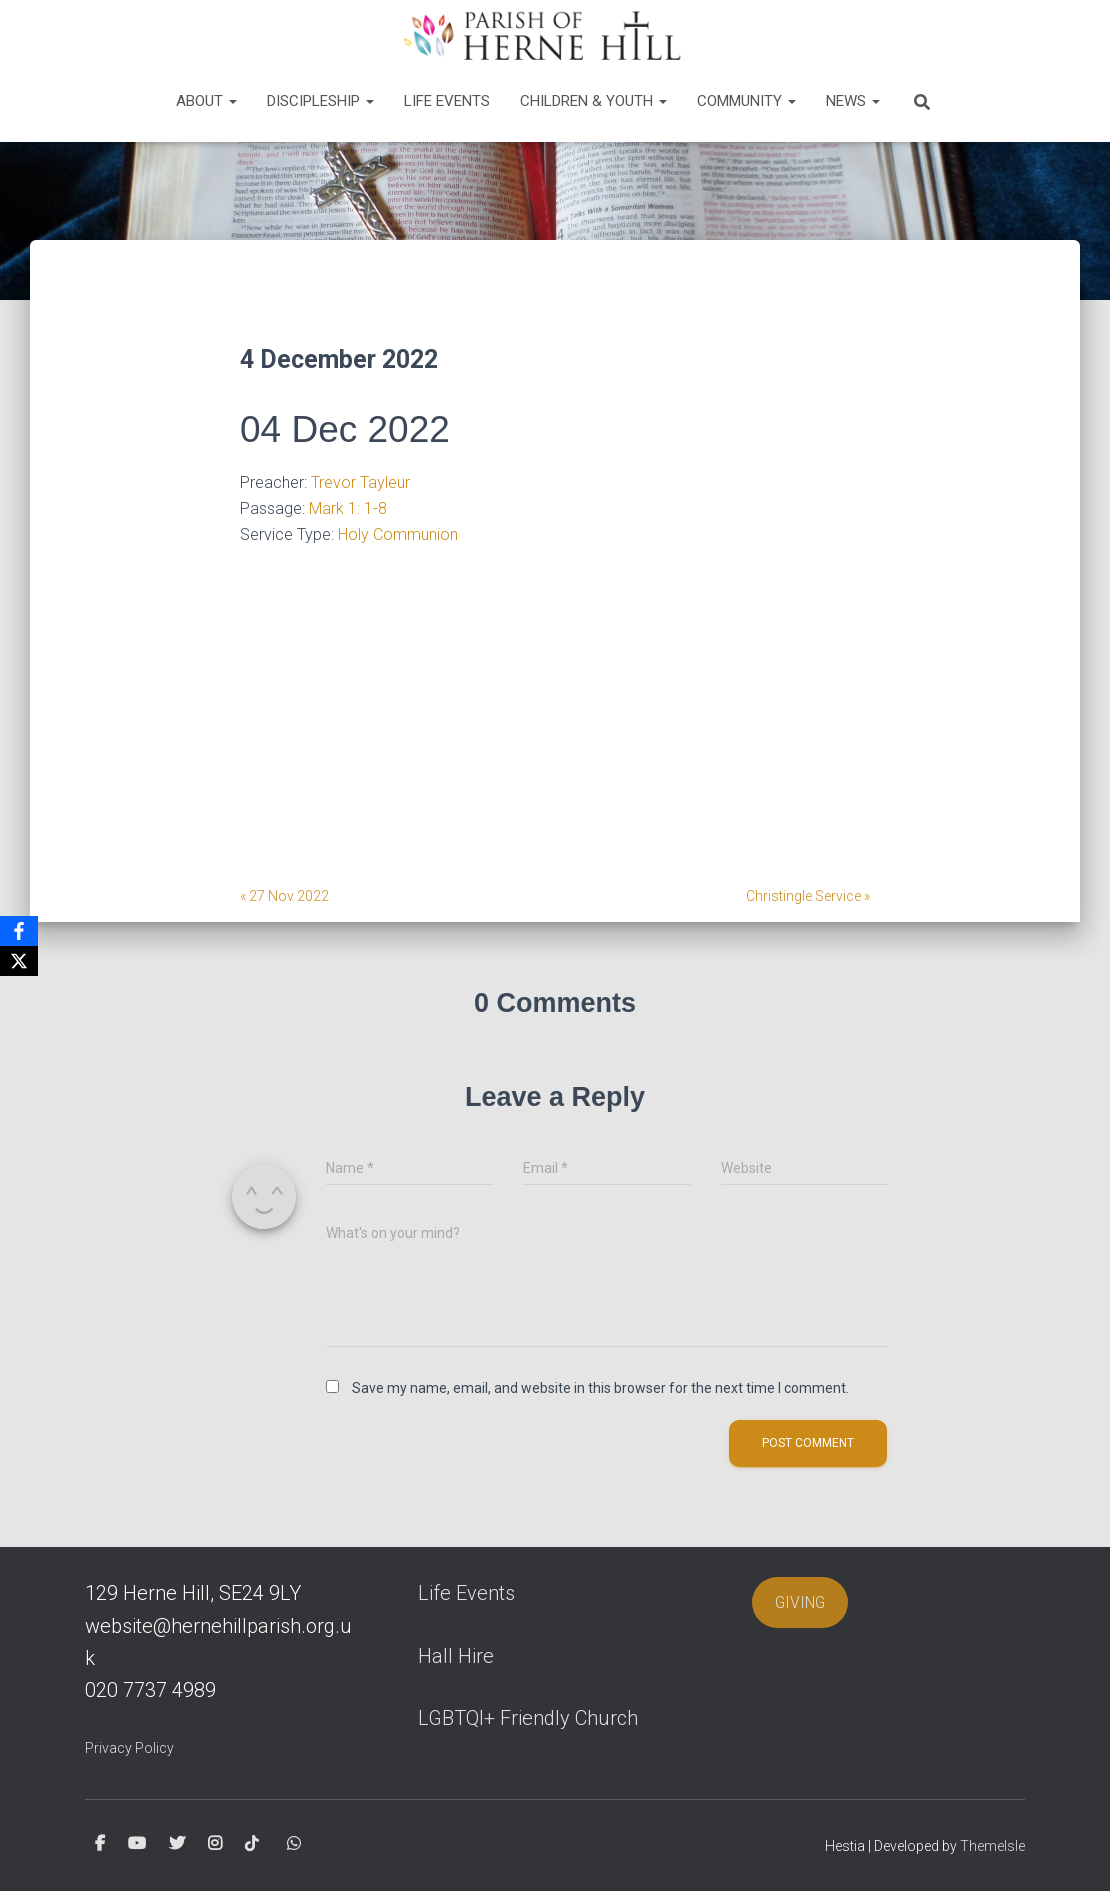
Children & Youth (593, 101)
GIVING (800, 1602)
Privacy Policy (129, 1748)
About (206, 101)
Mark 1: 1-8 (348, 508)
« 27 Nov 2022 (284, 896)
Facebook (100, 1844)
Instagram (215, 1844)
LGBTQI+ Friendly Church (528, 1718)
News (853, 101)
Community (746, 101)
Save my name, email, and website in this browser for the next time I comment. (600, 1388)
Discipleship (320, 101)
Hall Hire (456, 1656)
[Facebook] (19, 931)
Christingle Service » (808, 896)
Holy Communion (398, 534)
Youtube (137, 1844)
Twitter (177, 1844)
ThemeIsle (992, 1846)
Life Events (447, 101)
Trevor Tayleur (360, 482)
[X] (19, 961)
